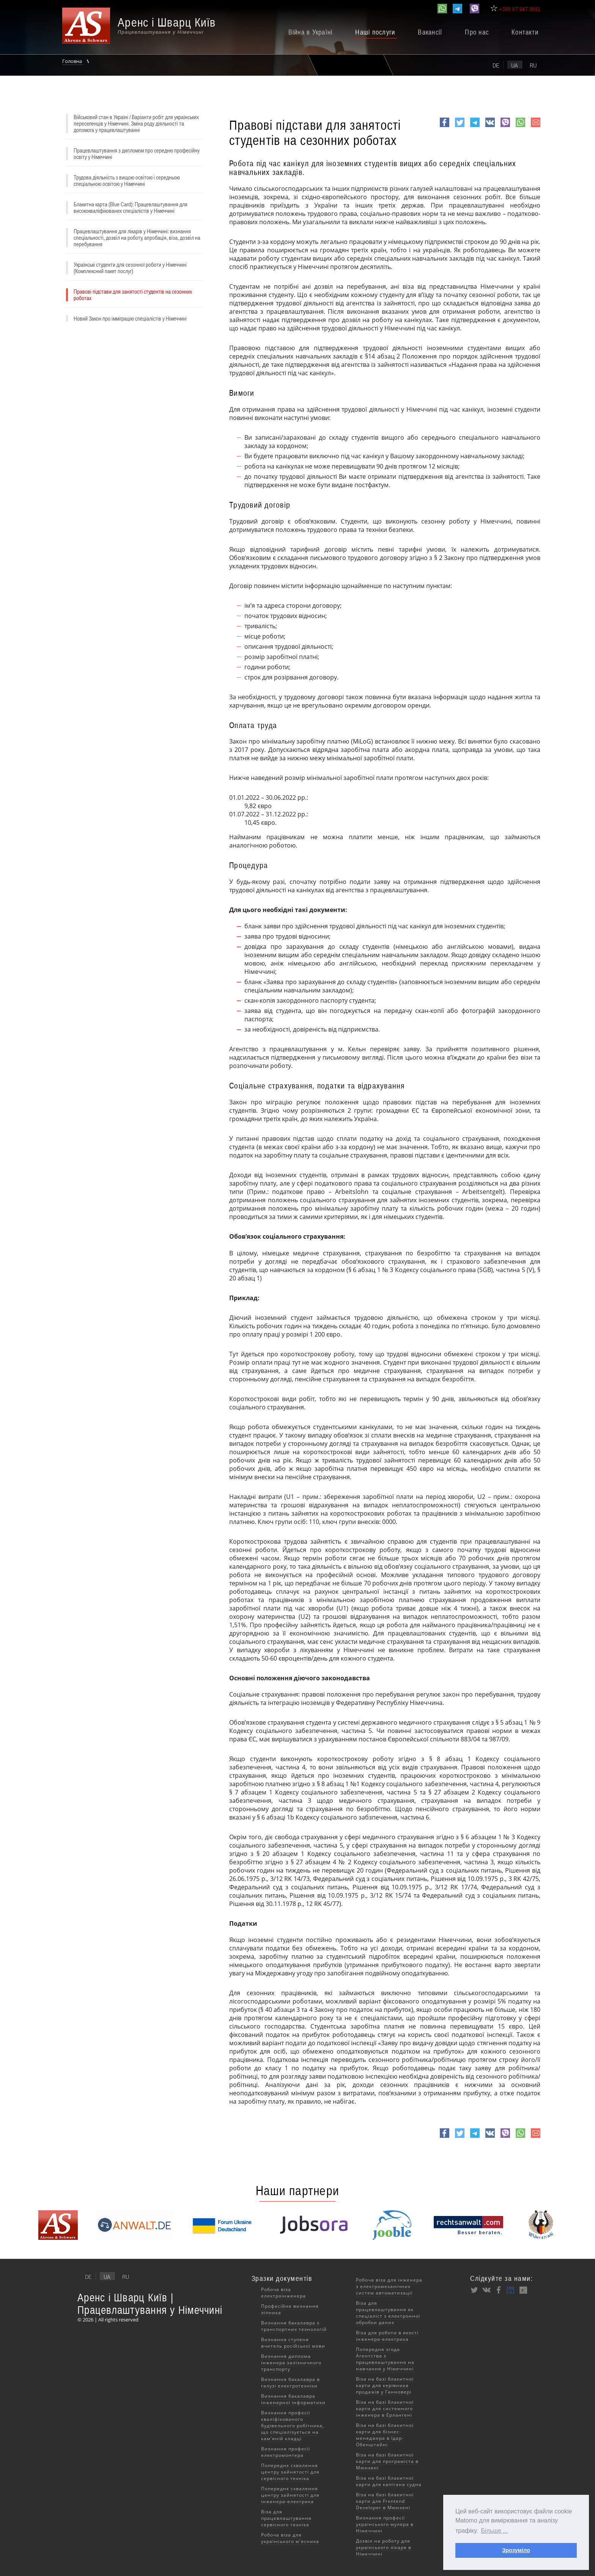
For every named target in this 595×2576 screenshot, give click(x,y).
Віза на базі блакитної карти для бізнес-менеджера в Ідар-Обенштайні (385, 2435)
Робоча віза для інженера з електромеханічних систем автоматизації (389, 2286)
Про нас (477, 32)
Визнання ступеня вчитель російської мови (293, 2342)
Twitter (459, 126)
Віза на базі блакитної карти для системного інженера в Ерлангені (385, 2408)
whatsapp (520, 126)
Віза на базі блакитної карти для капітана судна (389, 2481)
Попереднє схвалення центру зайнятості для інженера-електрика (290, 2495)
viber (505, 126)
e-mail (535, 126)
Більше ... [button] (494, 2530)
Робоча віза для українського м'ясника (290, 2538)
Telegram (475, 126)
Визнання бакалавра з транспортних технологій (294, 2326)
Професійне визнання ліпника (290, 2309)
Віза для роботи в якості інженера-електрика (387, 2335)
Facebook (444, 126)
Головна (72, 61)
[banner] (147, 29)
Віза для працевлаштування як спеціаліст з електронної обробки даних (388, 2313)
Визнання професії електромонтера (285, 2451)
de (496, 65)
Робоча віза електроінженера (283, 2292)
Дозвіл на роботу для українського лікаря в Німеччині (383, 2547)
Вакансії (430, 32)
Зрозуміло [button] (516, 2550)
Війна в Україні (310, 32)
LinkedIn (511, 2290)
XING (523, 2290)
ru (533, 65)
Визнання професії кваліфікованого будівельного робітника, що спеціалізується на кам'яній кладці (292, 2425)
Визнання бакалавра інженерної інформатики (293, 2399)
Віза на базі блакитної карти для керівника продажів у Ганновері (385, 2385)
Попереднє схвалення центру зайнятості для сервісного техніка (290, 2472)
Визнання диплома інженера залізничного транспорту (291, 2362)
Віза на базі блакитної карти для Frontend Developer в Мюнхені (385, 2501)
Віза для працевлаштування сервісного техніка (286, 2518)
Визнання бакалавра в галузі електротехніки (290, 2382)
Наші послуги (375, 32)
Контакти (525, 32)
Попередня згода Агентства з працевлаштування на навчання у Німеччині (385, 2359)
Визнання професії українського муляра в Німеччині (385, 2524)
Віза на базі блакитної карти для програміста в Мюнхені (387, 2461)
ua (514, 65)
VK (489, 126)
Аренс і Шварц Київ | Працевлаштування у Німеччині (149, 2303)
